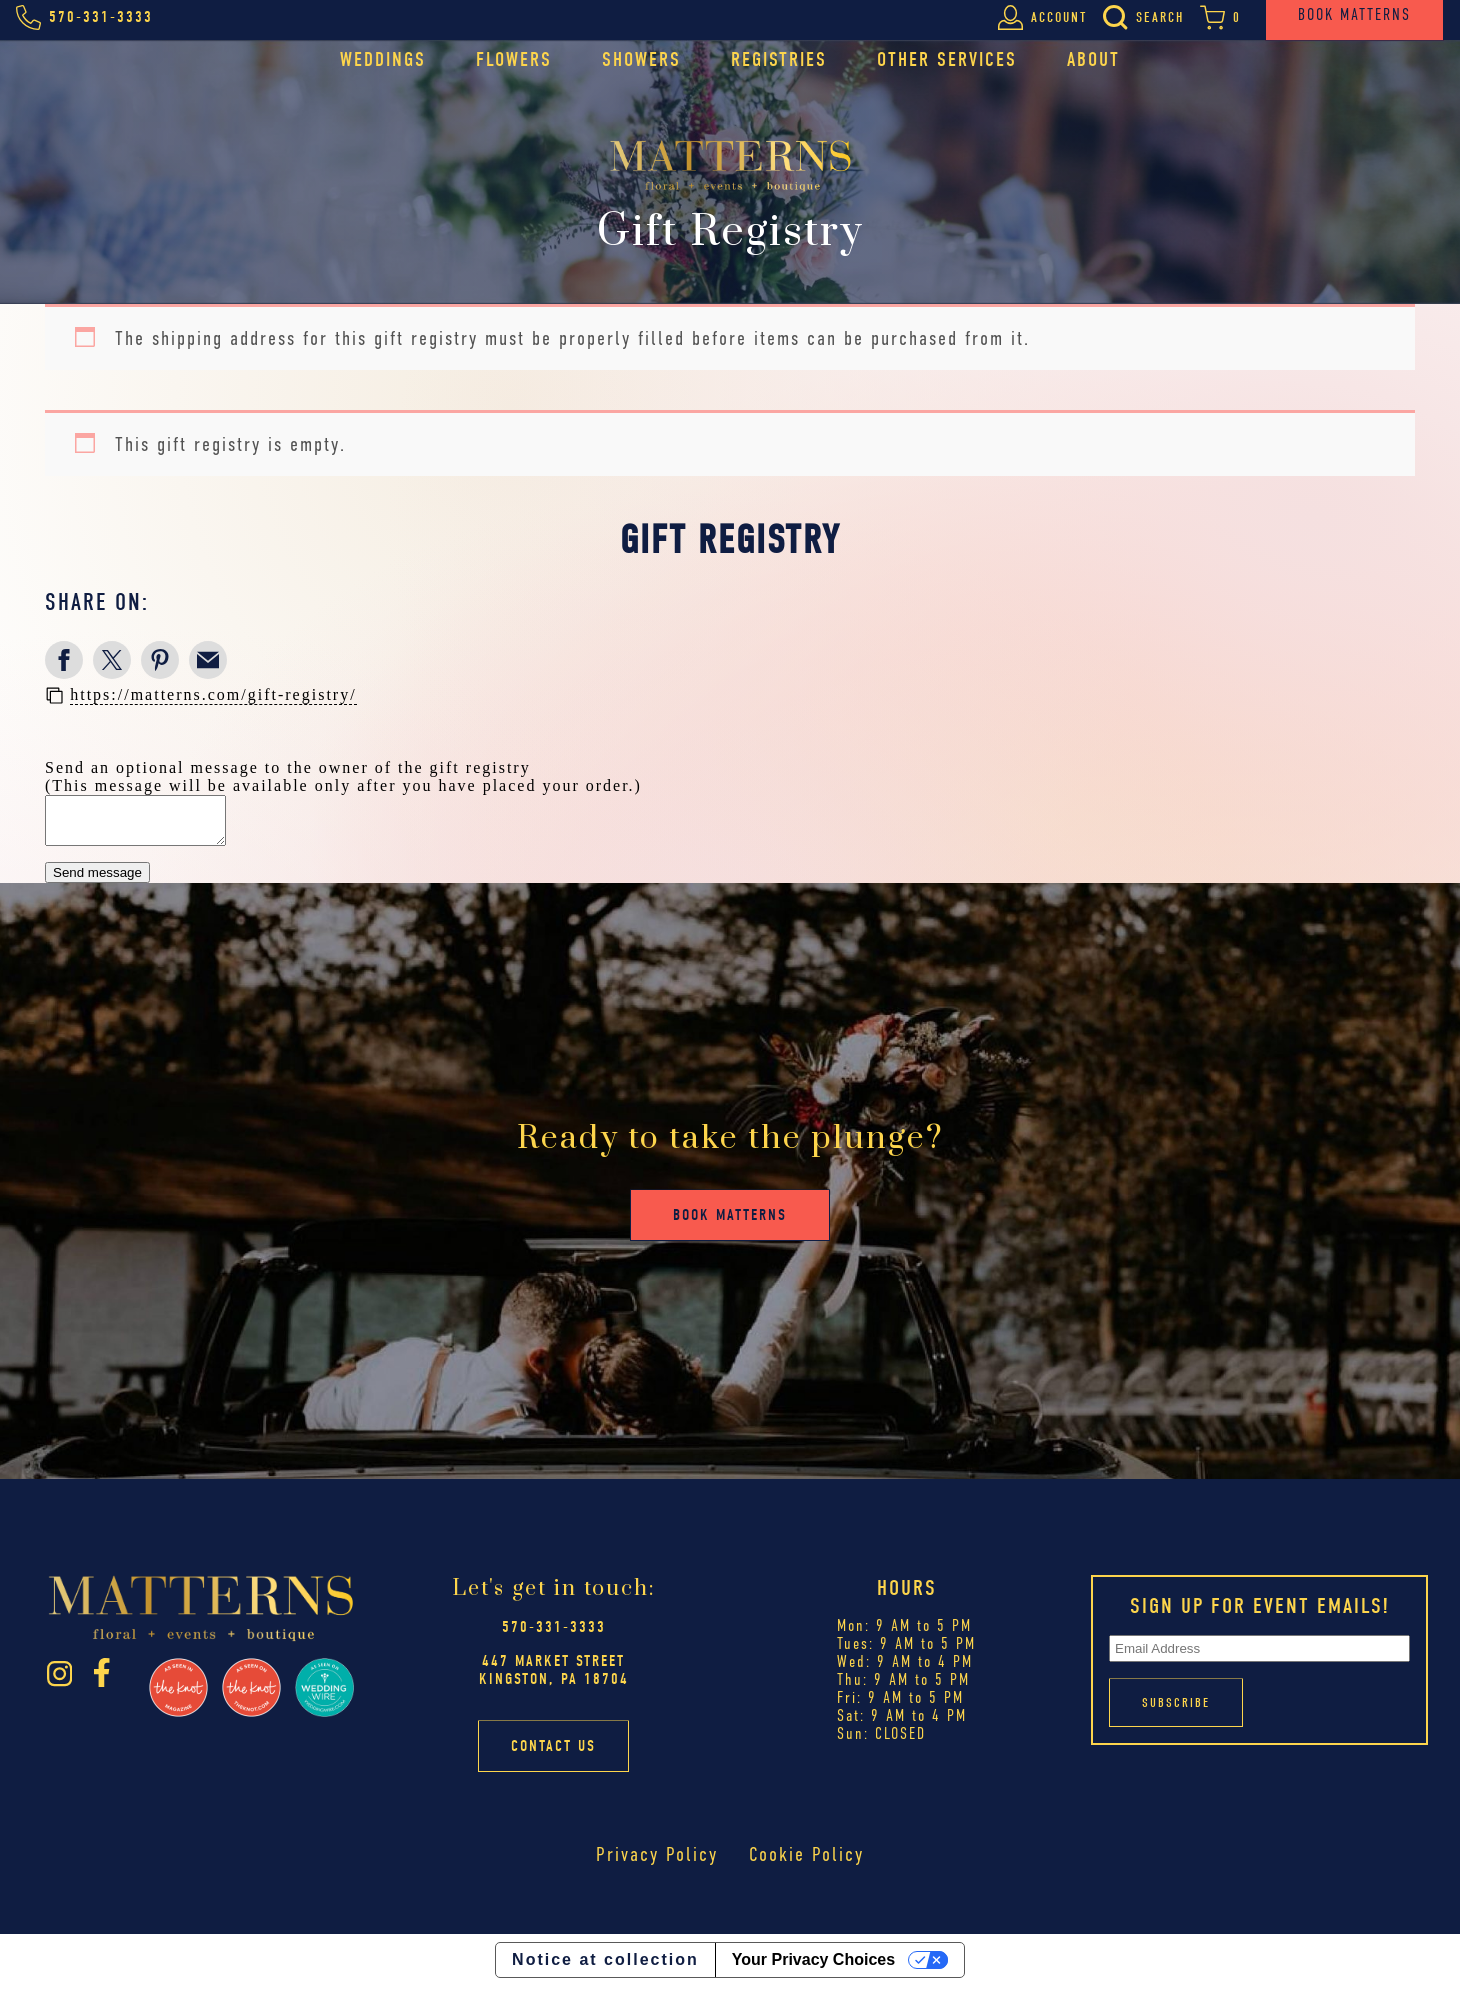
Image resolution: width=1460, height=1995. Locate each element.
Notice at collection (605, 1968)
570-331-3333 (554, 1636)
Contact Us (553, 1755)
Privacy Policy (657, 1863)
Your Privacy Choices (813, 1968)
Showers (641, 59)
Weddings (383, 59)
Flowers (514, 59)
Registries (779, 59)
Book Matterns (730, 1224)
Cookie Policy (806, 1863)
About (1093, 59)
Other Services (947, 59)
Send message (97, 881)
